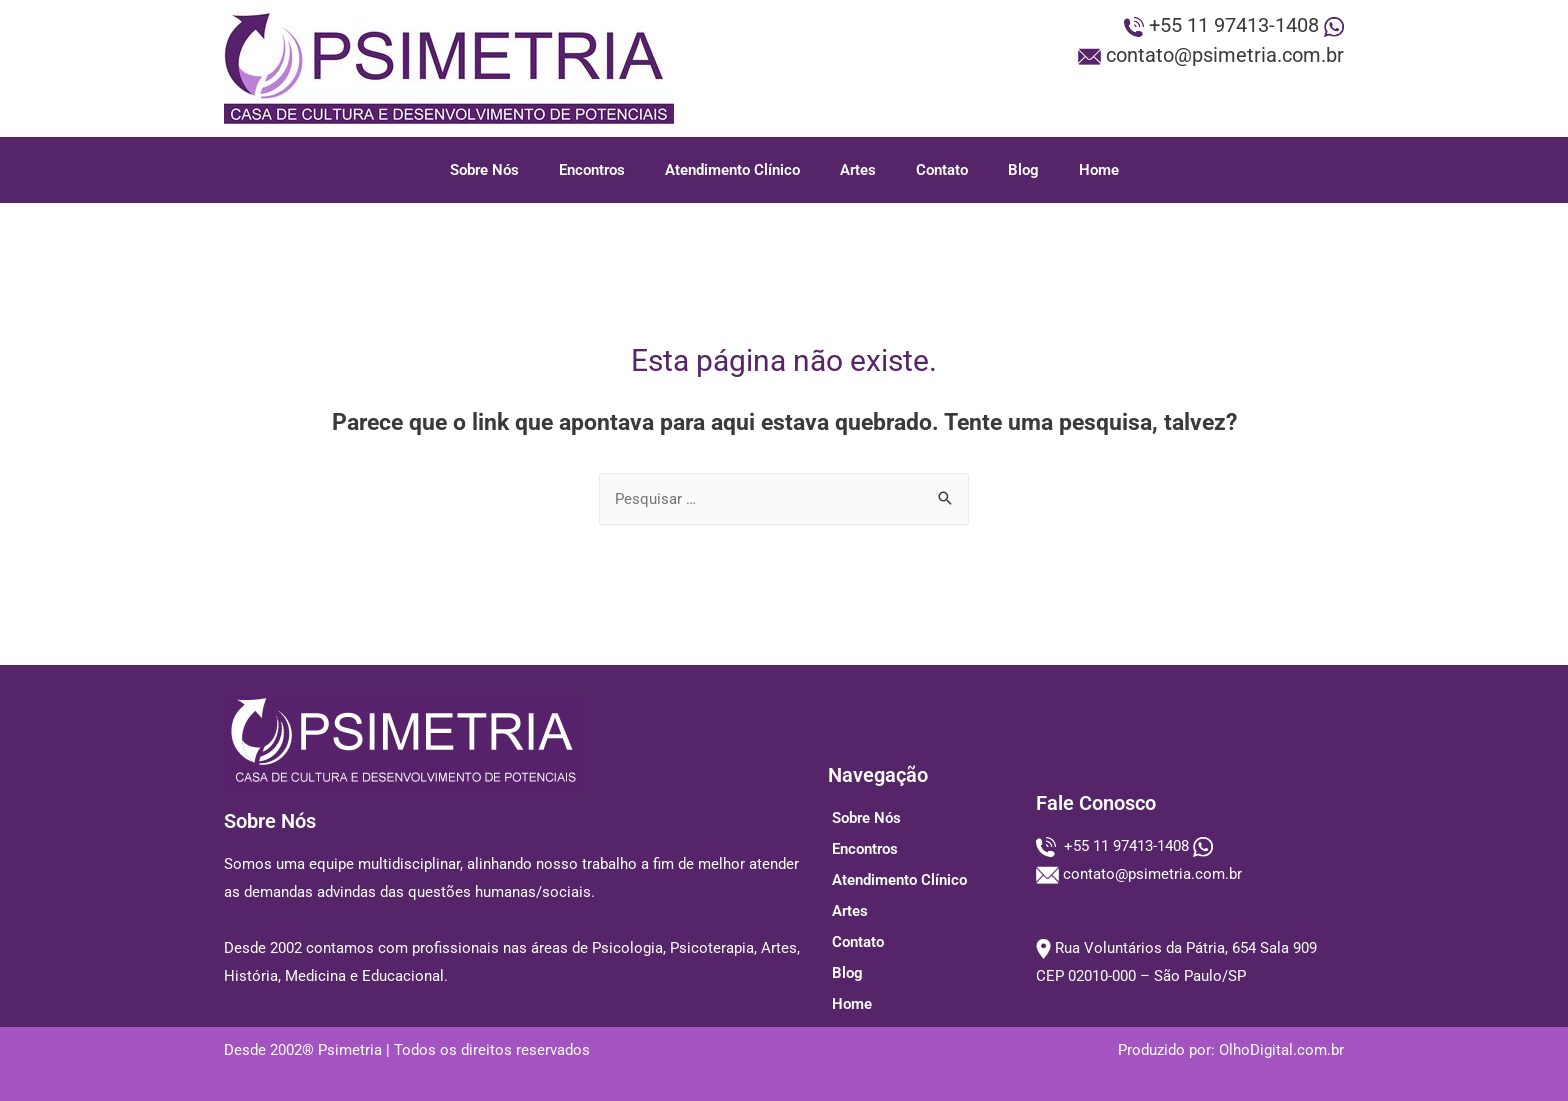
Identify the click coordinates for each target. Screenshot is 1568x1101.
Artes (858, 170)
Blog (1023, 170)
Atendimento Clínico (732, 170)
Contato (942, 170)
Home (1099, 170)
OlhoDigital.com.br (1281, 1050)
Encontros (592, 170)
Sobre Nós (484, 170)
